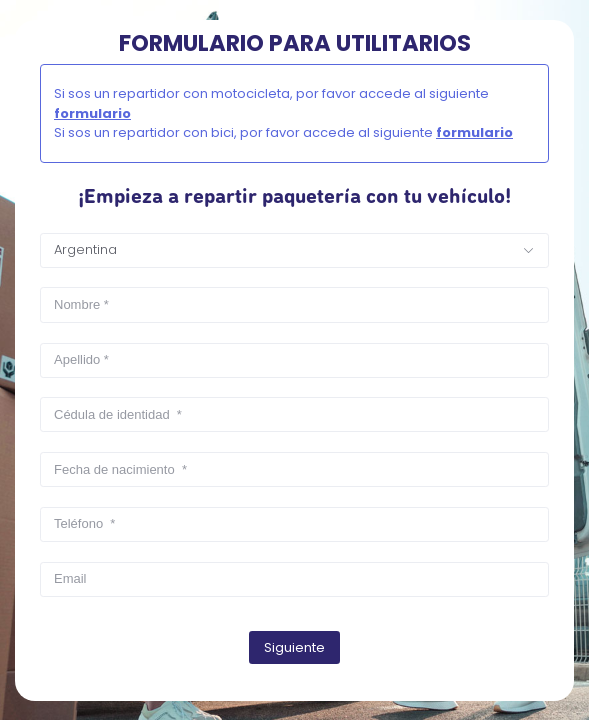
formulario (92, 113)
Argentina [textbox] (85, 249)
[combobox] (294, 250)
